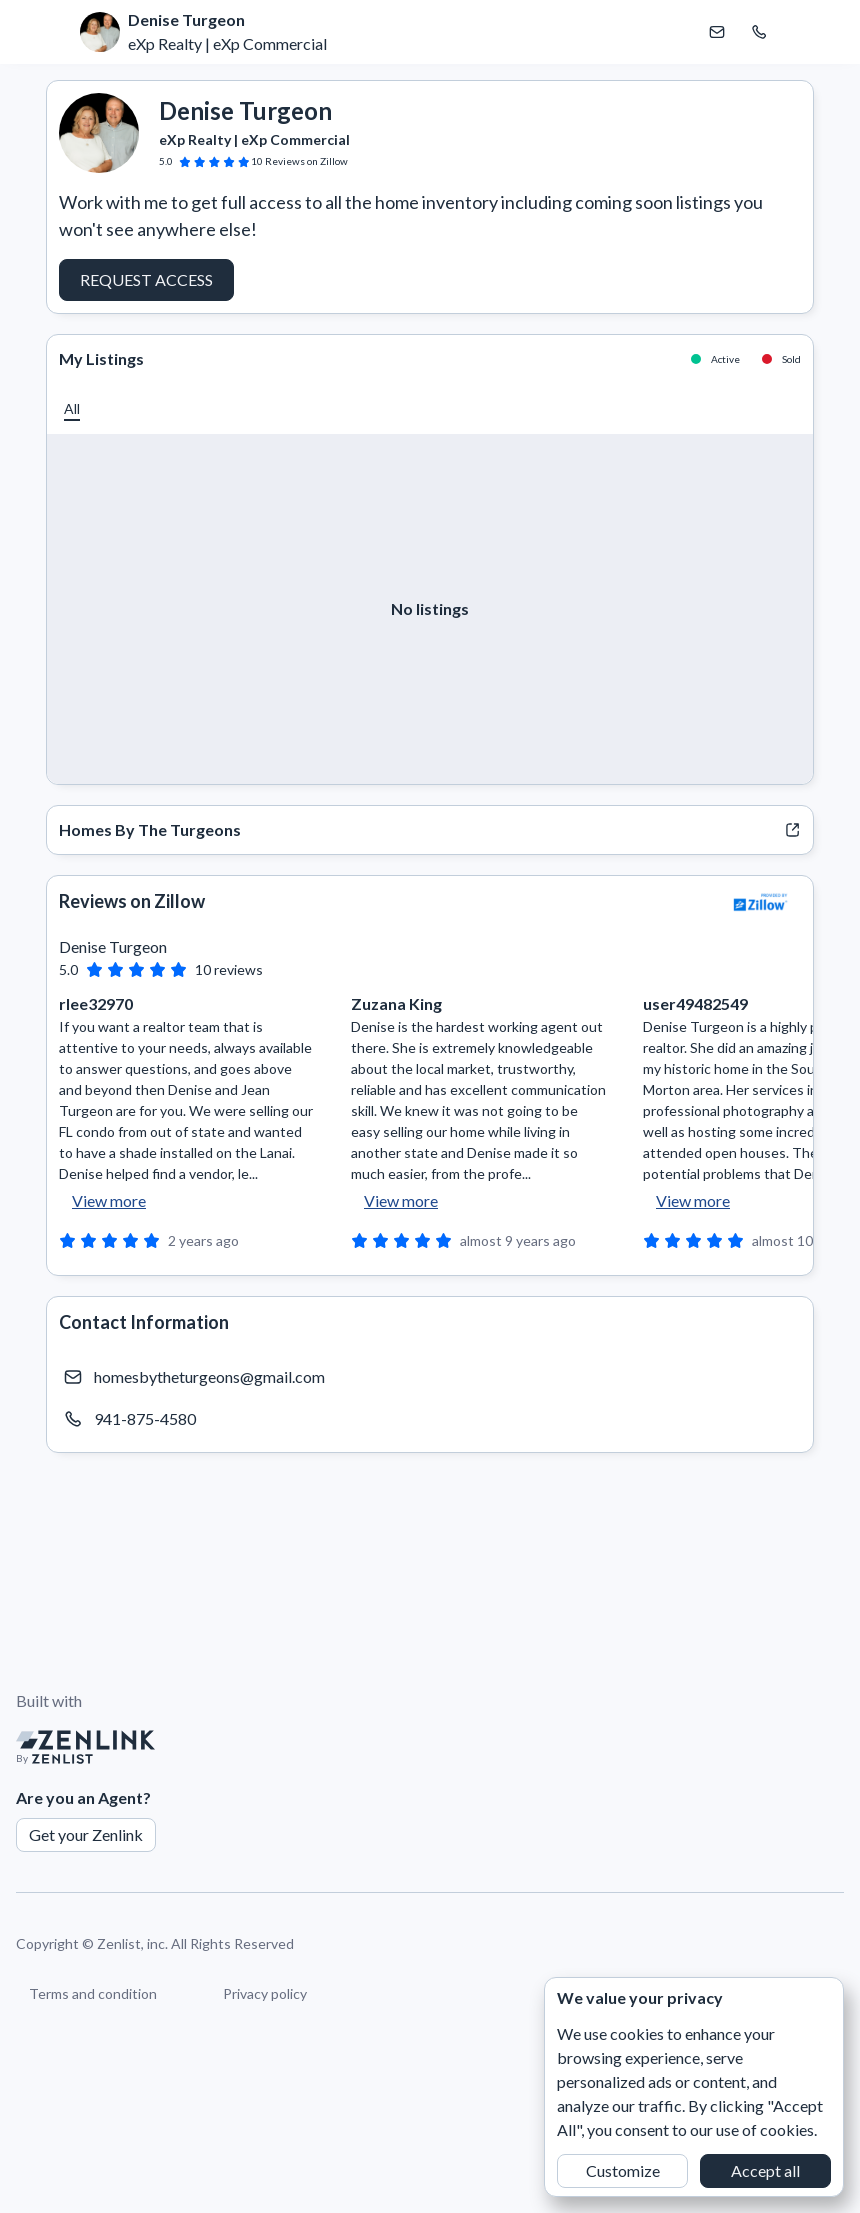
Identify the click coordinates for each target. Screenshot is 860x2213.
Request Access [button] (146, 279)
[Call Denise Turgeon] (759, 32)
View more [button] (109, 1200)
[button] (72, 408)
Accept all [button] (765, 2170)
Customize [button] (623, 2170)
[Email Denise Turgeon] (717, 32)
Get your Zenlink (86, 1834)
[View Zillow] (761, 902)
